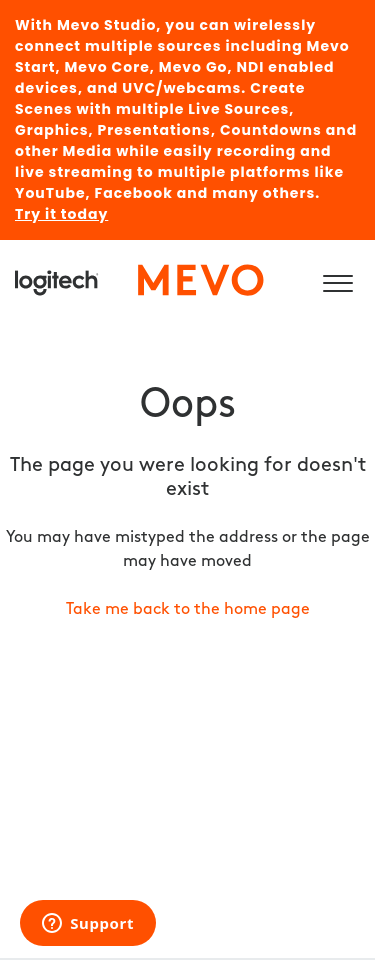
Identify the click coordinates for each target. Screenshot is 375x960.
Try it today (61, 214)
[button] (337, 280)
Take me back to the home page (188, 610)
